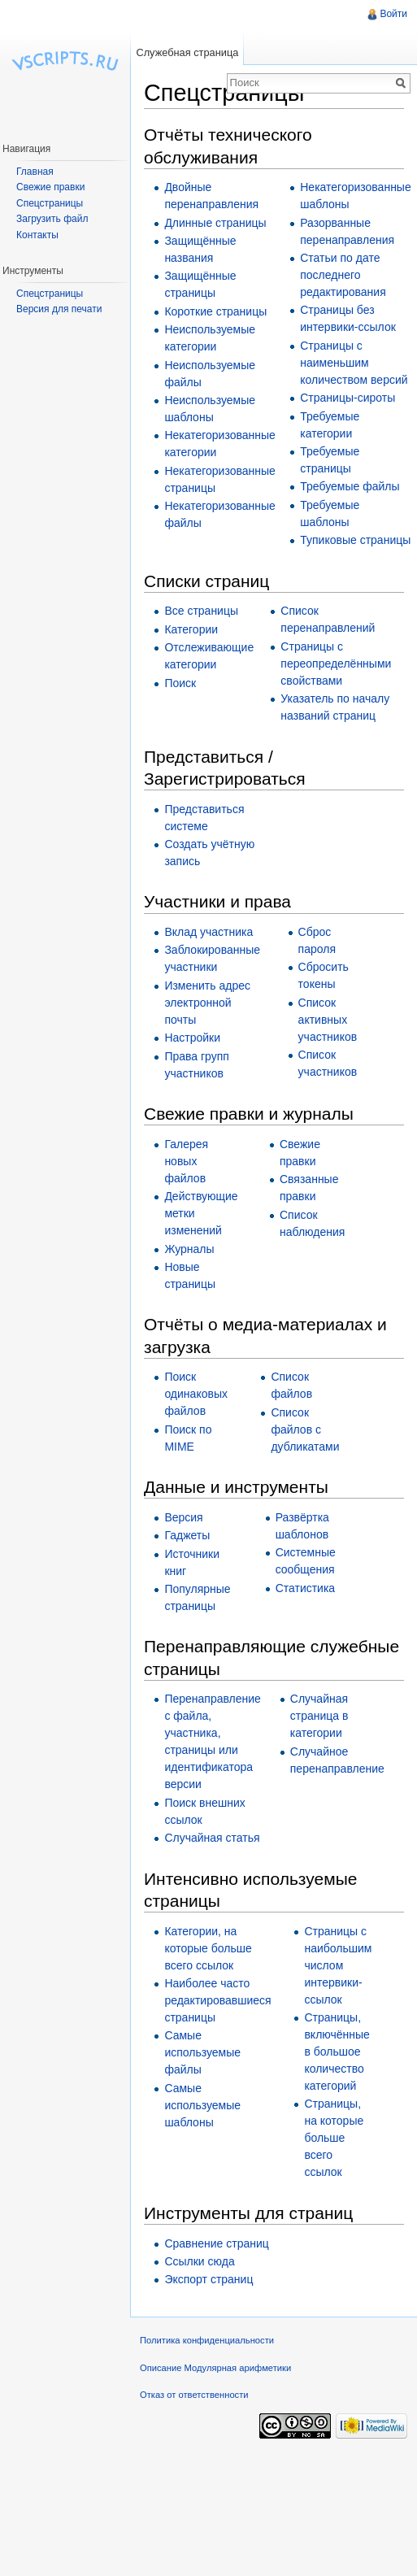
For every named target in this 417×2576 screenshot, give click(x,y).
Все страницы (201, 610)
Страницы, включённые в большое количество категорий (336, 2051)
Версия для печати (59, 309)
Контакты (37, 235)
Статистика (306, 1588)
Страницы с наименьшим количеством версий (353, 362)
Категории (191, 629)
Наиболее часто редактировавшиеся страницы (217, 2000)
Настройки (192, 1037)
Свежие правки (50, 187)
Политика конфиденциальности (207, 2340)
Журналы (189, 1248)
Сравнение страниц (216, 2243)
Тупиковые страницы (355, 539)
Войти (393, 14)
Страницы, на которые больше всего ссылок (333, 2137)
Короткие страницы (215, 311)
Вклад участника (208, 931)
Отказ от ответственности (194, 2395)
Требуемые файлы (349, 486)
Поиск (180, 683)
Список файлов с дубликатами (305, 1429)
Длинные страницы (215, 222)
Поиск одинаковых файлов (196, 1393)
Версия (183, 1517)
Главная (35, 171)
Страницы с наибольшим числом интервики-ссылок (337, 1965)
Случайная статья (211, 1837)
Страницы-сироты (347, 397)
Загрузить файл (52, 218)
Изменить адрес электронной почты (207, 1002)
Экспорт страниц (208, 2279)
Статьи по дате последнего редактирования (343, 274)
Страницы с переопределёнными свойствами (335, 663)
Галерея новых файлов (186, 1161)
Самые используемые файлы (202, 2052)
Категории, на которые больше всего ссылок (207, 1948)
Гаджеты (187, 1535)
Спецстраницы (49, 203)
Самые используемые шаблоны (202, 2105)
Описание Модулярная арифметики (215, 2368)
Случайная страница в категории (319, 1715)
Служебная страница (187, 52)
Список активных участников (328, 1019)
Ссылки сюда (199, 2261)
